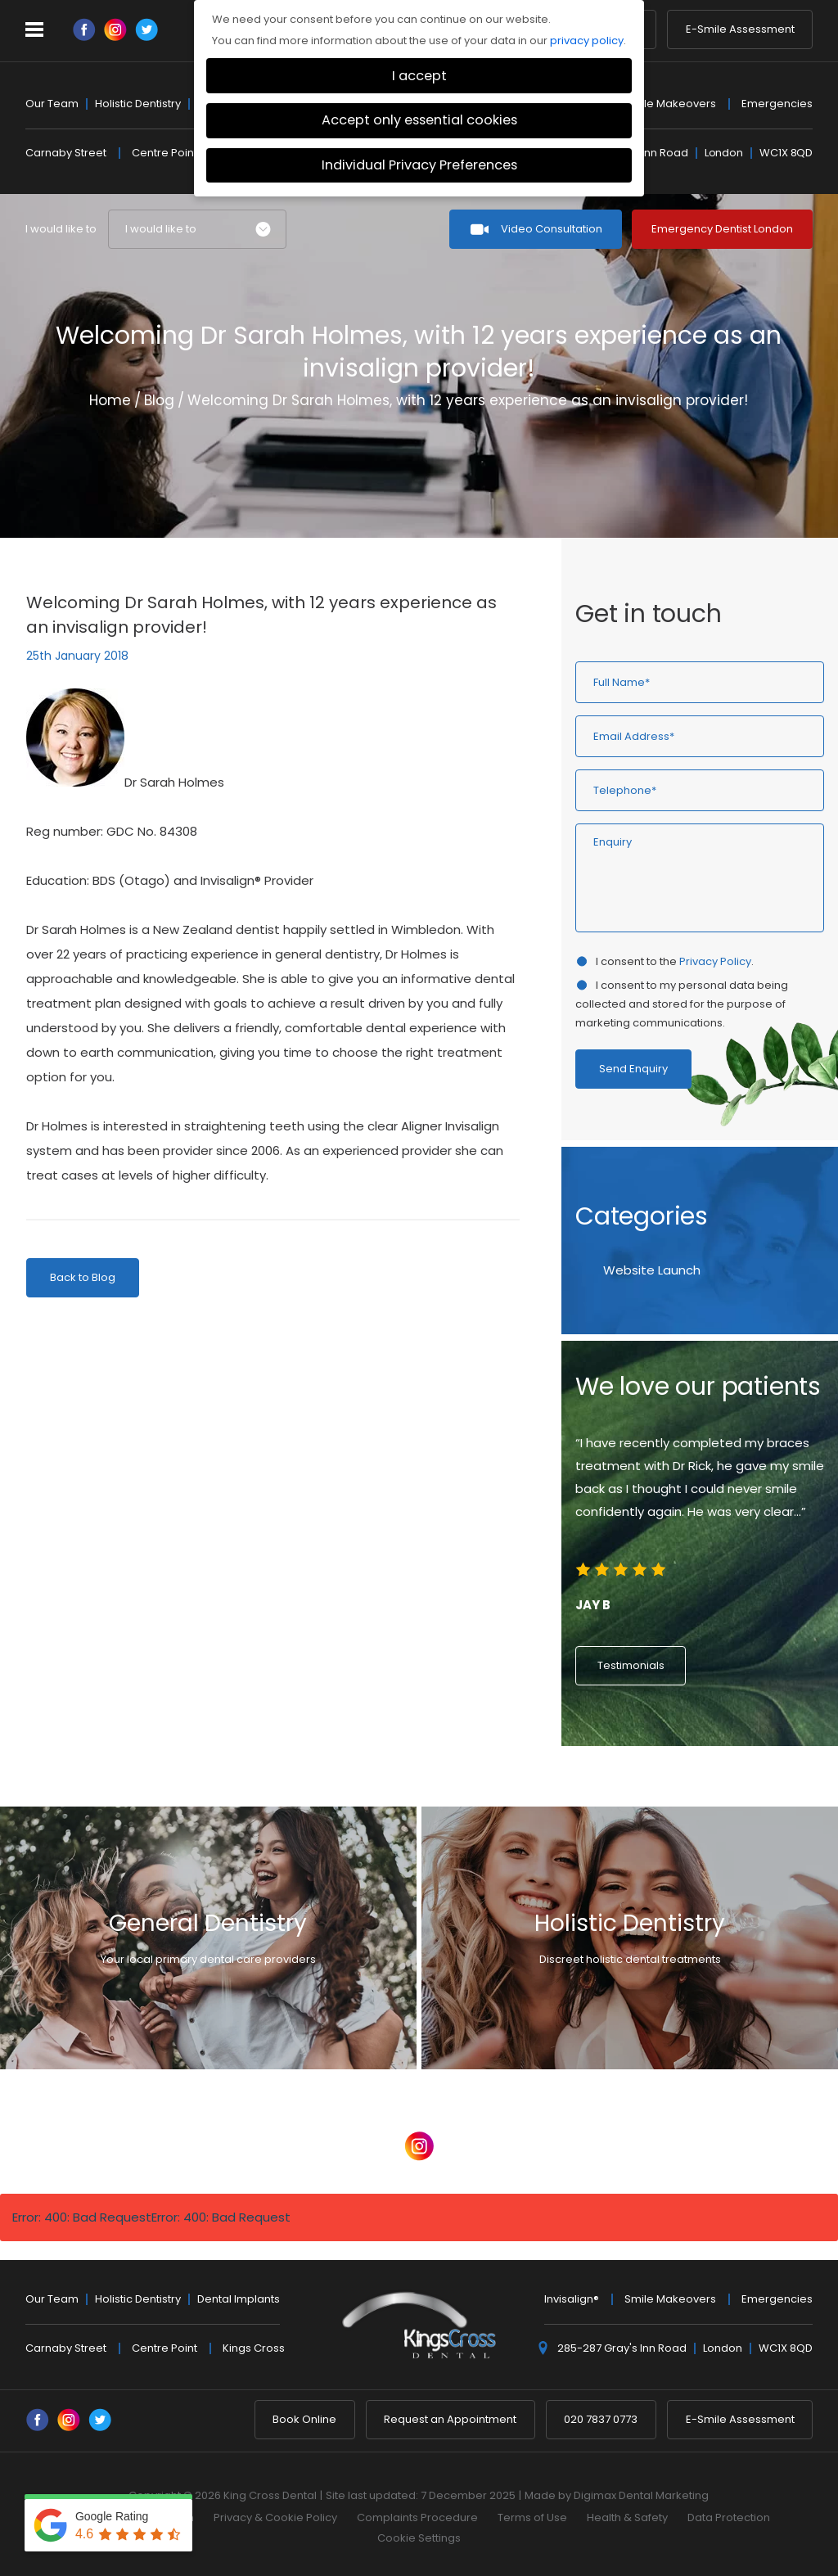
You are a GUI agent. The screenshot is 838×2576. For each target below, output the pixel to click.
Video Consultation (551, 229)
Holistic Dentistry (138, 103)
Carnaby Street (65, 152)
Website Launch (652, 1270)
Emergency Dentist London (722, 229)
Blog (159, 400)
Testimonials (631, 1665)
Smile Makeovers (670, 103)
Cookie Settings (419, 2538)
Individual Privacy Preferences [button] (419, 165)
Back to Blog (82, 1277)
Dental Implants (238, 2299)
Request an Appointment (450, 2419)
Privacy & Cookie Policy (275, 2517)
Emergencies (777, 103)
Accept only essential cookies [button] (419, 120)
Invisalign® (571, 2299)
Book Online (304, 2419)
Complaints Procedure (417, 2517)
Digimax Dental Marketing (641, 2495)
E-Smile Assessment (740, 30)
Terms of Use (532, 2517)
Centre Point (164, 152)
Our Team (52, 103)
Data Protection (728, 2517)
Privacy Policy (715, 961)
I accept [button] (419, 75)
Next (800, 488)
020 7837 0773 (601, 2419)
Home (110, 400)
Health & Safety (627, 2517)
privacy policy (587, 40)
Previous (760, 488)
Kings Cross (254, 2348)
